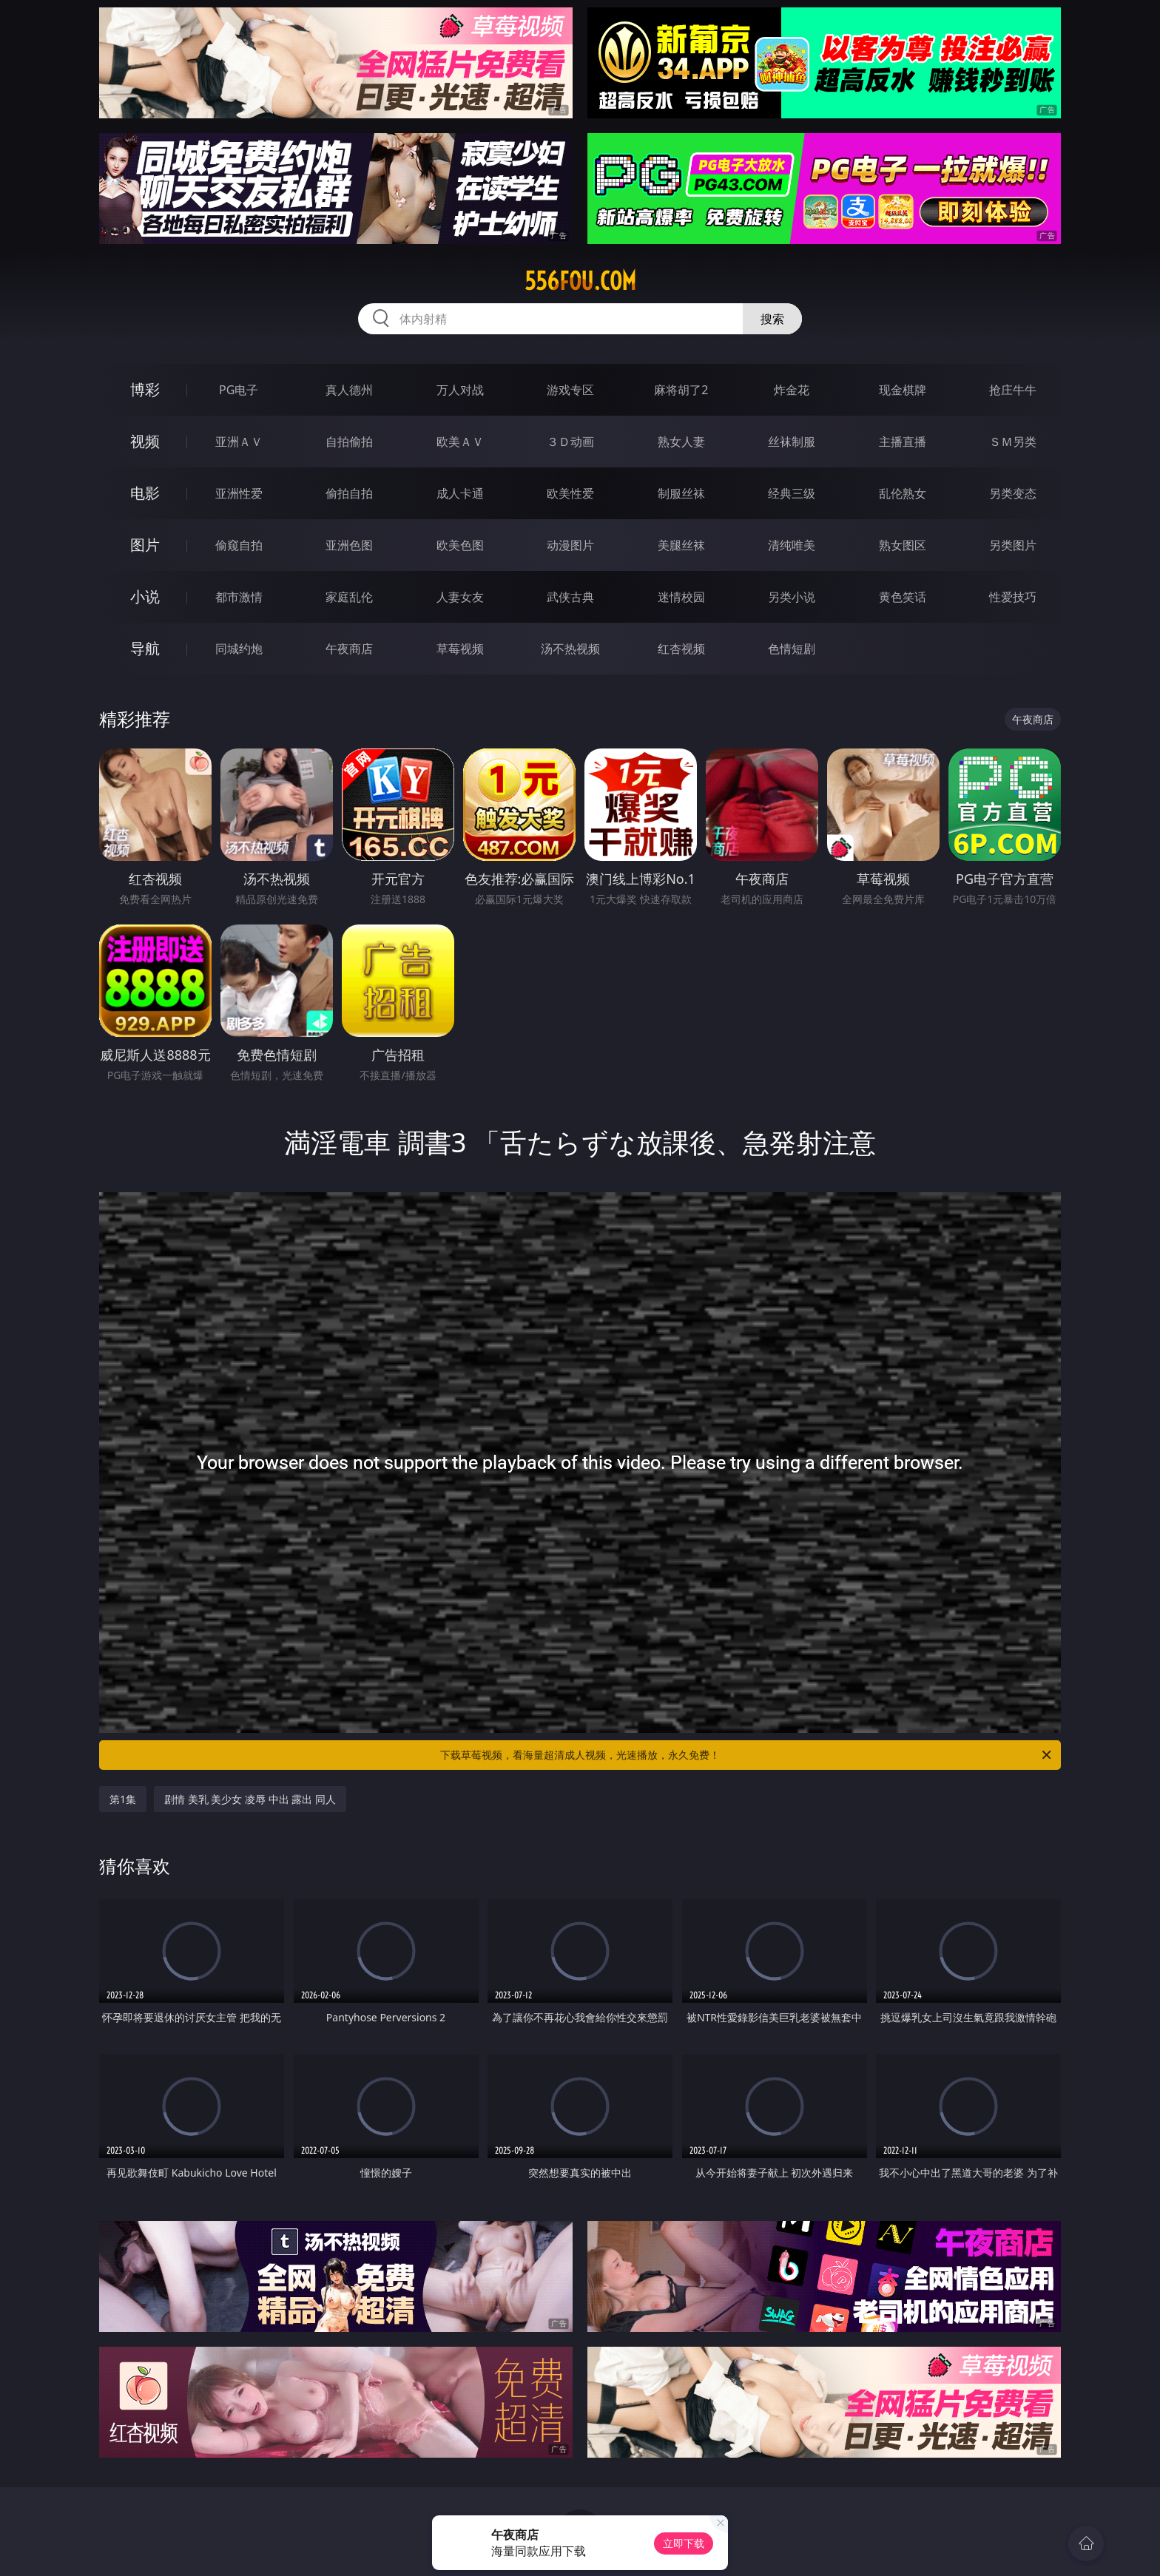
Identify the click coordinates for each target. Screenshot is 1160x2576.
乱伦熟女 (902, 493)
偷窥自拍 (239, 545)
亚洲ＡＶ (239, 441)
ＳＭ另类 (1012, 441)
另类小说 (791, 597)
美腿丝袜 (681, 545)
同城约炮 (239, 648)
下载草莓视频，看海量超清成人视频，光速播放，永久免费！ (746, 1755)
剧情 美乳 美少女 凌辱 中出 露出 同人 (250, 1799)
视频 (145, 441)
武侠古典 (570, 597)
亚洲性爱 (239, 493)
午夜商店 (349, 648)
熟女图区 (902, 545)
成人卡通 (460, 493)
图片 (145, 545)
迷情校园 (681, 597)
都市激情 (239, 597)
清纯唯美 (791, 545)
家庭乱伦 (349, 597)
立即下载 (683, 2543)
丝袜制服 (791, 441)
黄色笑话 (902, 597)
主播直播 (902, 441)
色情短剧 (791, 648)
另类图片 (1012, 545)
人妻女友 (460, 597)
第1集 (122, 1799)
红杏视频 (681, 648)
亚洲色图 (349, 545)
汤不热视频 (570, 648)
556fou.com (580, 281)
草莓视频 (460, 648)
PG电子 (238, 390)
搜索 (772, 319)
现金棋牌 (902, 390)
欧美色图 (460, 545)
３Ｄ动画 (570, 441)
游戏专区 (570, 390)
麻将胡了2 (681, 390)
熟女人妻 (681, 441)
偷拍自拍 (349, 493)
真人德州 (349, 390)
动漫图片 (570, 545)
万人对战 (460, 390)
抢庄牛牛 (1012, 390)
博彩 (145, 389)
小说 (145, 596)
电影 (145, 493)
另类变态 (1012, 493)
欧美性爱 (570, 493)
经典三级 (791, 493)
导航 (145, 648)
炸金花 (791, 390)
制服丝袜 (681, 493)
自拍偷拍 (349, 441)
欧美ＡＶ (460, 441)
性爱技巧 (1012, 597)
